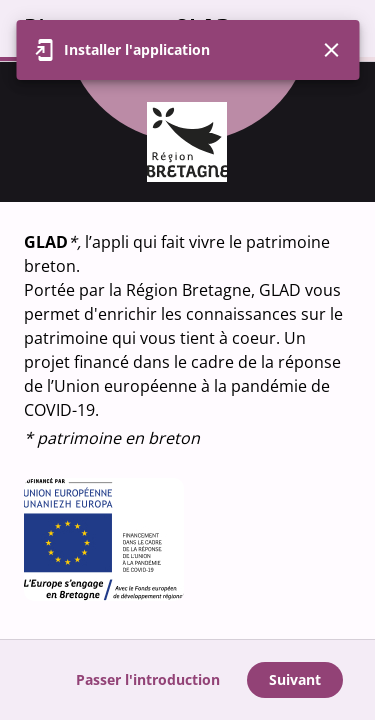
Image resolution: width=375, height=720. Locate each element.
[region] (187, 350)
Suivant (295, 679)
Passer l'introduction (148, 679)
